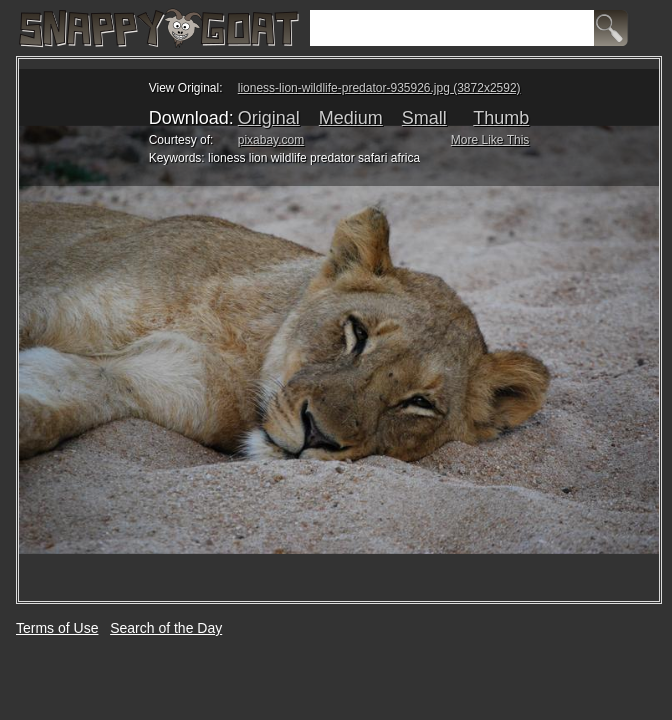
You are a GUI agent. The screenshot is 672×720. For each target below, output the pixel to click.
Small (424, 118)
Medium (351, 118)
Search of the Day (166, 628)
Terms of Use (57, 628)
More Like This (490, 140)
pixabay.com (271, 140)
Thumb (501, 118)
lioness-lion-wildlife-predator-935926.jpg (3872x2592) (379, 88)
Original (269, 118)
